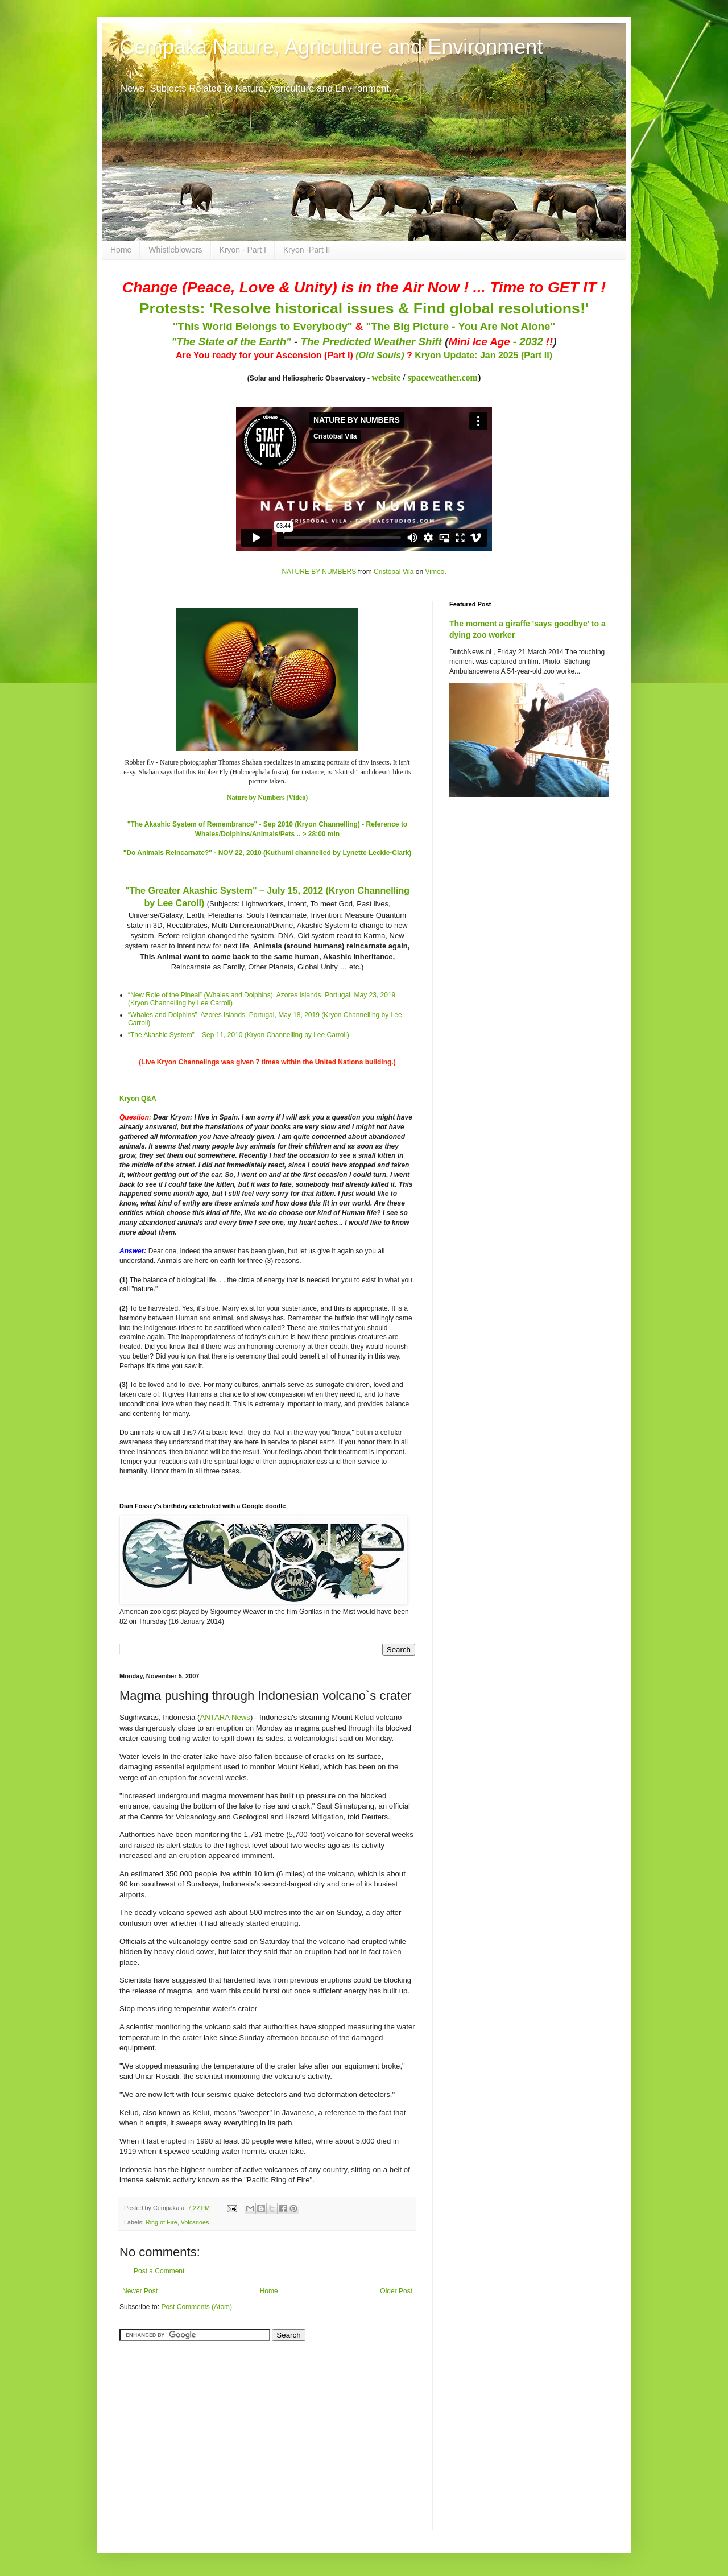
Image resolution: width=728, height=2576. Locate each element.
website (385, 377)
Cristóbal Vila (393, 572)
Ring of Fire (161, 2222)
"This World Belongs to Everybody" (263, 326)
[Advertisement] (190, 2429)
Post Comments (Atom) (196, 2307)
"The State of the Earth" (231, 342)
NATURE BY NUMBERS (319, 572)
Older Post (396, 2291)
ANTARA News (225, 1717)
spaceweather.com (443, 377)
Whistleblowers (175, 249)
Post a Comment (159, 2271)
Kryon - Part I (243, 249)
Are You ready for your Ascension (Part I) (265, 355)
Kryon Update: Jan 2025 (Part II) (483, 355)
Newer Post (140, 2291)
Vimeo (434, 572)
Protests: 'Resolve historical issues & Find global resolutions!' (364, 308)
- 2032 (500, 342)
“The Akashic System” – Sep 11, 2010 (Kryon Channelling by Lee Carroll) (238, 1035)
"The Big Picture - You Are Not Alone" (460, 326)
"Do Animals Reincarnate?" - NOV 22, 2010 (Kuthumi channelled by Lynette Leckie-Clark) (267, 853)
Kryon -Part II (306, 249)
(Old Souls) (379, 355)
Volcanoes (195, 2222)
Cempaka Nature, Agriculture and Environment (331, 47)
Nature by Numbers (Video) (267, 798)
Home (120, 249)
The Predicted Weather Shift (371, 342)
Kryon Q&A (137, 1099)
